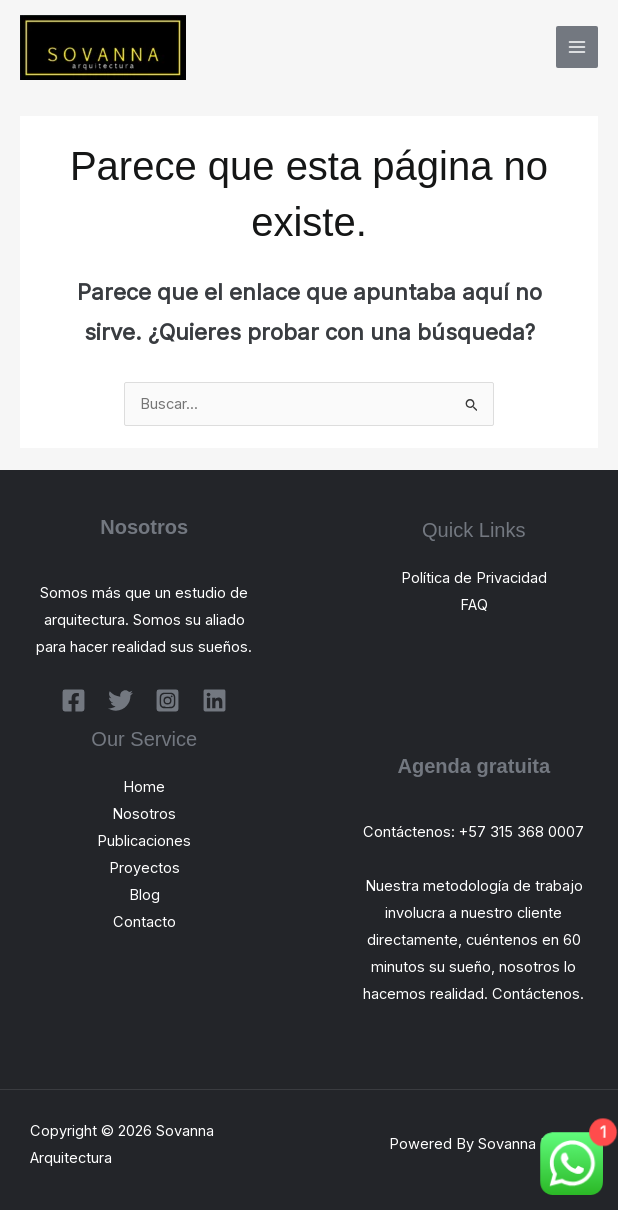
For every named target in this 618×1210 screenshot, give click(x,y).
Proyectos (144, 868)
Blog (144, 895)
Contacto (144, 922)
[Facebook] (73, 700)
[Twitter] (120, 700)
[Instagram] (167, 700)
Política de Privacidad (474, 578)
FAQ (474, 605)
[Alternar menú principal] (577, 47)
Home (144, 787)
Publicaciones (144, 841)
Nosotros (144, 814)
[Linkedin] (214, 700)
